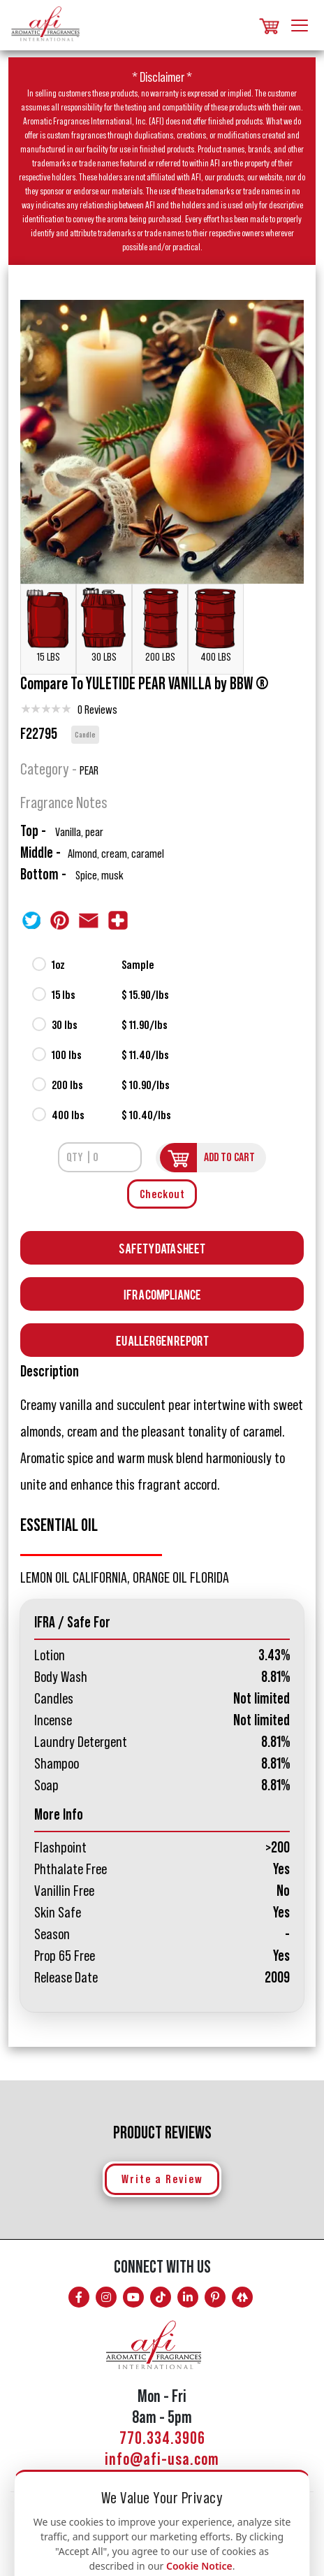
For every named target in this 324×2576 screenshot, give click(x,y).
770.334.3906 (162, 2438)
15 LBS (48, 625)
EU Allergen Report (162, 1339)
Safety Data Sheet (162, 1247)
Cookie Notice (199, 2566)
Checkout (162, 1194)
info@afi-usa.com (162, 2459)
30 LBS (104, 625)
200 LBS (159, 625)
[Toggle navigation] (300, 23)
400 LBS (215, 625)
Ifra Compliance (162, 1293)
